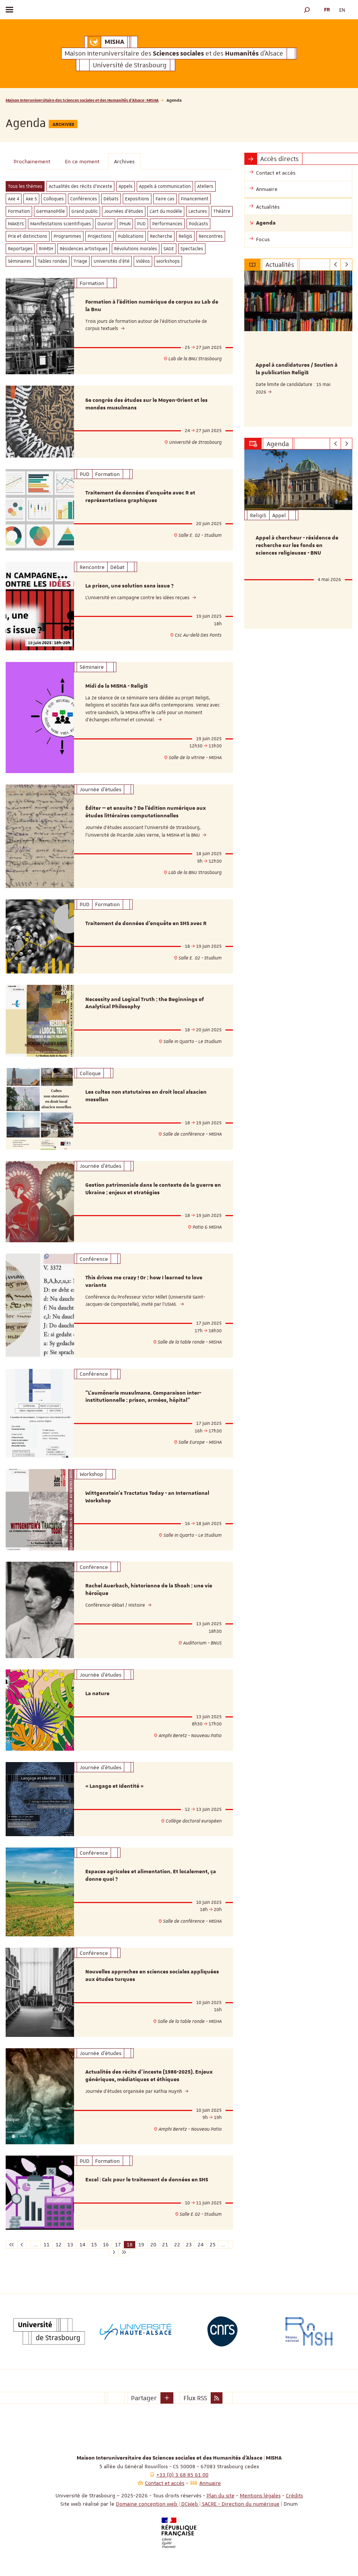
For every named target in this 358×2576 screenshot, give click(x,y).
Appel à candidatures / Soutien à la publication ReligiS (297, 369)
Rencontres (211, 236)
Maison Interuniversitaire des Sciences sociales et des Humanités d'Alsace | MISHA (82, 100)
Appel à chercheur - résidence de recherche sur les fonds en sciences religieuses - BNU (297, 545)
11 (46, 2244)
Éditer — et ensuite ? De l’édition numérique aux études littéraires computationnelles (145, 812)
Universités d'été (112, 261)
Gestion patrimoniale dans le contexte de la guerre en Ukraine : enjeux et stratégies (153, 1189)
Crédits (294, 2495)
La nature (97, 1693)
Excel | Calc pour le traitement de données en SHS (146, 2179)
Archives (124, 161)
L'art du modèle (166, 211)
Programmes (67, 236)
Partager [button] (144, 2398)
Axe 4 (13, 199)
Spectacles (192, 249)
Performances (167, 224)
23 (189, 2244)
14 (82, 2244)
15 (94, 2244)
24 (201, 2244)
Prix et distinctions (27, 236)
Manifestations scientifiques (60, 224)
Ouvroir (105, 224)
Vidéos (143, 261)
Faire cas (165, 199)
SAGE (169, 249)
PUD (141, 224)
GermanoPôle (50, 211)
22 (177, 2244)
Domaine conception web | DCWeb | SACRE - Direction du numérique (197, 2503)
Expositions (137, 199)
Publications (131, 236)
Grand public (84, 211)
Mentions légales (260, 2495)
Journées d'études (123, 211)
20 (153, 2244)
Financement (194, 199)
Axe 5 (31, 199)
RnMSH (46, 249)
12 (59, 2244)
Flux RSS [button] (195, 2398)
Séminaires (19, 261)
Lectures (197, 211)
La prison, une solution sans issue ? (129, 586)
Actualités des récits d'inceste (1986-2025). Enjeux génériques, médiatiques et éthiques (149, 2076)
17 (118, 2244)
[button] (307, 9)
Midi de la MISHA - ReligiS (116, 686)
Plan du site (221, 2495)
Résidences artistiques (84, 249)
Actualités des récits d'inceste (80, 186)
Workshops (168, 261)
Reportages (20, 249)
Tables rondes (52, 261)
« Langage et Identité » (114, 1786)
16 (106, 2244)
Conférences (83, 199)
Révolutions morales (135, 249)
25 (213, 2244)
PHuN (125, 224)
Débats (111, 199)
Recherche (161, 236)
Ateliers (205, 186)
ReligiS (185, 236)
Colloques (53, 199)
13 (70, 2244)
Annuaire (210, 2483)
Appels (126, 186)
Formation (19, 211)
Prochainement (32, 161)
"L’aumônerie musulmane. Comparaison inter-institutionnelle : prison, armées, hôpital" (143, 1397)
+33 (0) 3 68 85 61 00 (182, 2474)
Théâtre (221, 211)
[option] (298, 349)
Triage (80, 261)
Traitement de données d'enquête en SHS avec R (146, 923)
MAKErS (16, 224)
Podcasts (198, 224)
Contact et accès (164, 2483)
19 (141, 2244)
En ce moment (82, 161)
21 (165, 2244)
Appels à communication (165, 186)
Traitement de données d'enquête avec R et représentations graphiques (140, 497)
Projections (99, 236)
